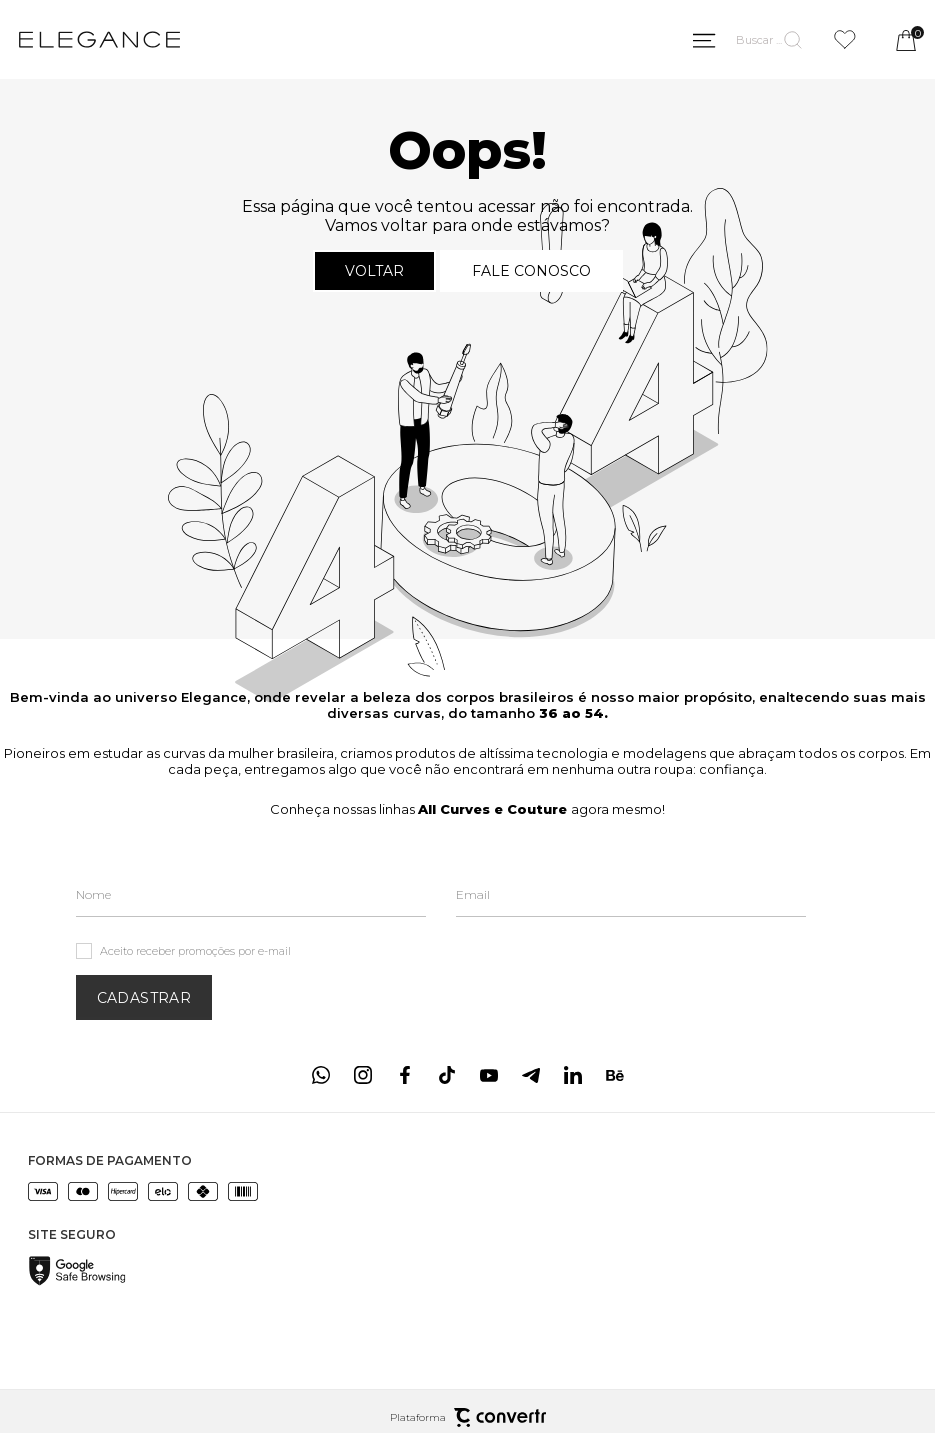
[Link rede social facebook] (405, 1075)
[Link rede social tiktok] (447, 1075)
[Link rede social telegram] (531, 1075)
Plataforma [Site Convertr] (468, 1417)
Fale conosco (531, 271)
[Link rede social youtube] (489, 1075)
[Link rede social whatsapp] (321, 1075)
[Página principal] (99, 40)
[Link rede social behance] (615, 1075)
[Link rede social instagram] (363, 1075)
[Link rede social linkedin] (573, 1075)
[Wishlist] (845, 39)
